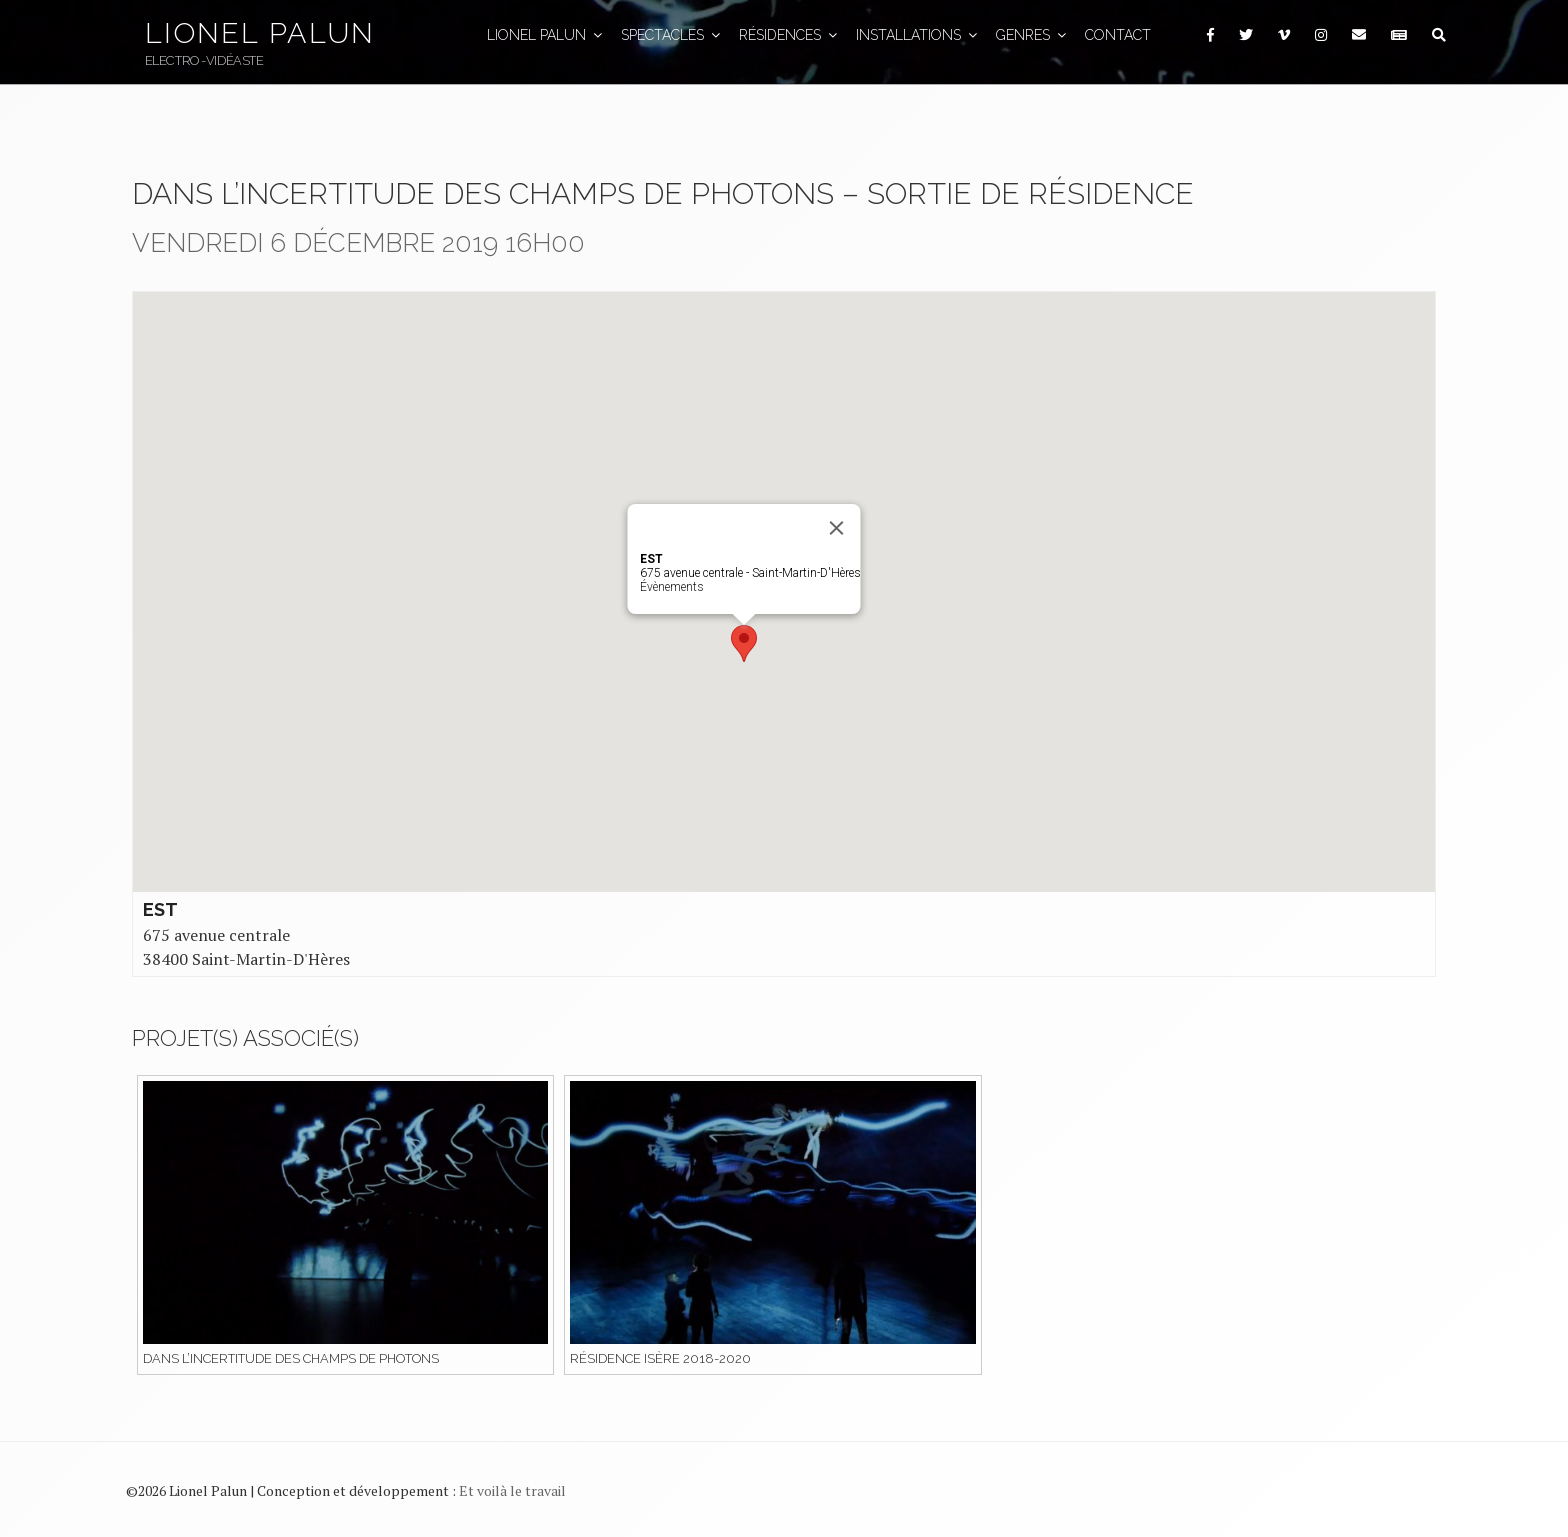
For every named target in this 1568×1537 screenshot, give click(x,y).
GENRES (1032, 35)
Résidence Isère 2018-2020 (660, 1358)
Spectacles (672, 35)
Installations (918, 35)
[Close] (837, 528)
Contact (1118, 35)
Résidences (789, 35)
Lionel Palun (260, 33)
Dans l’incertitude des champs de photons (291, 1358)
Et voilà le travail (512, 1490)
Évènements (672, 587)
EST (160, 909)
